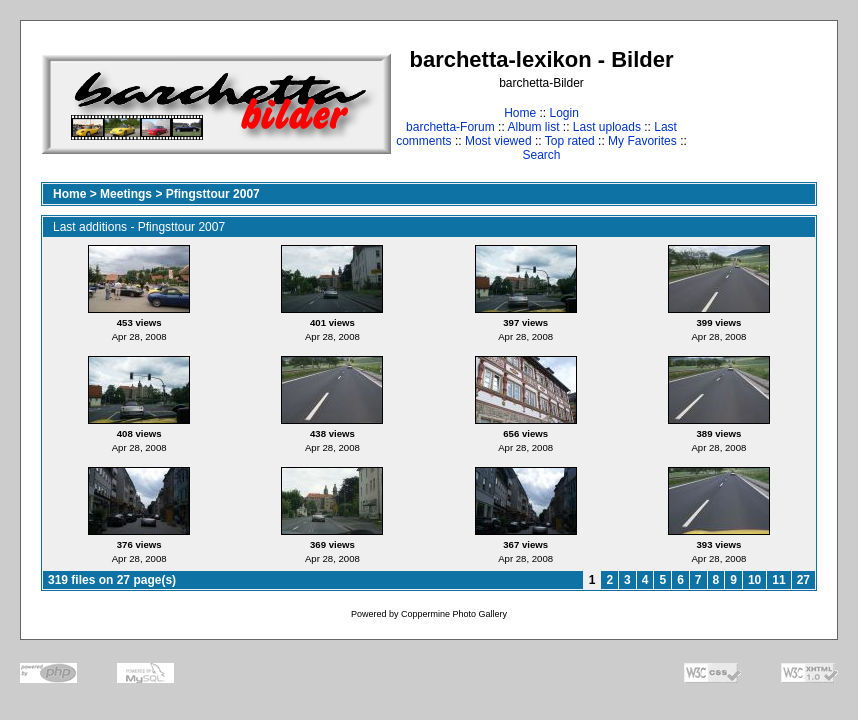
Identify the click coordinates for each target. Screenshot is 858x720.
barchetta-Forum (450, 127)
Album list (533, 127)
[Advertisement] (754, 103)
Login (563, 113)
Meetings (126, 194)
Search (541, 155)
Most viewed (498, 141)
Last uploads (607, 127)
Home (520, 113)
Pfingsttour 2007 (213, 194)
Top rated (570, 141)
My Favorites (642, 141)
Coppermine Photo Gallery (454, 614)
